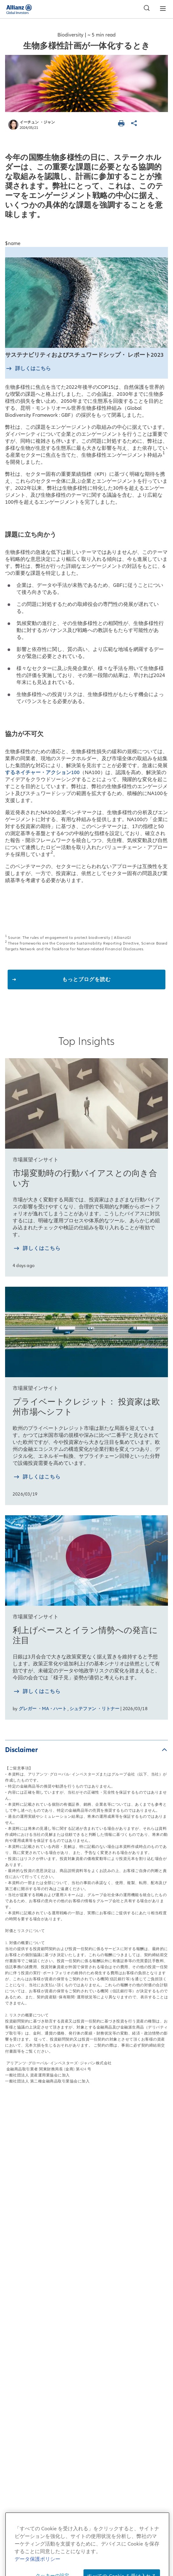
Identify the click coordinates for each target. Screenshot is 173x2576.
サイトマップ (87, 2241)
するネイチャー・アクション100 (42, 772)
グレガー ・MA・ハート (43, 1708)
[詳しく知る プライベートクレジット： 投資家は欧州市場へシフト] (37, 1477)
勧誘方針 (87, 2308)
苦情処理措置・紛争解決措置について (86, 2342)
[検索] (145, 9)
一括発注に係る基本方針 (86, 2358)
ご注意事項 (86, 2392)
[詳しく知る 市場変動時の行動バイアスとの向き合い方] (37, 1249)
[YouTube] (75, 2475)
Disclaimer (21, 1749)
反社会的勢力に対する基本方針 (86, 2325)
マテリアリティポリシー (86, 2426)
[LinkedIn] (98, 2475)
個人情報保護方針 (87, 2291)
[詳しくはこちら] (28, 369)
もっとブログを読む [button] (86, 979)
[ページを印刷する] (122, 124)
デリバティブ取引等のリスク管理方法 (86, 2443)
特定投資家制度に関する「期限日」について (86, 2375)
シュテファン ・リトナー (94, 1708)
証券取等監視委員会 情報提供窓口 (87, 2409)
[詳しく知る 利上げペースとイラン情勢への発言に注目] (37, 1692)
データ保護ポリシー (86, 2274)
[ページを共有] (135, 124)
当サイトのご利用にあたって (86, 2257)
